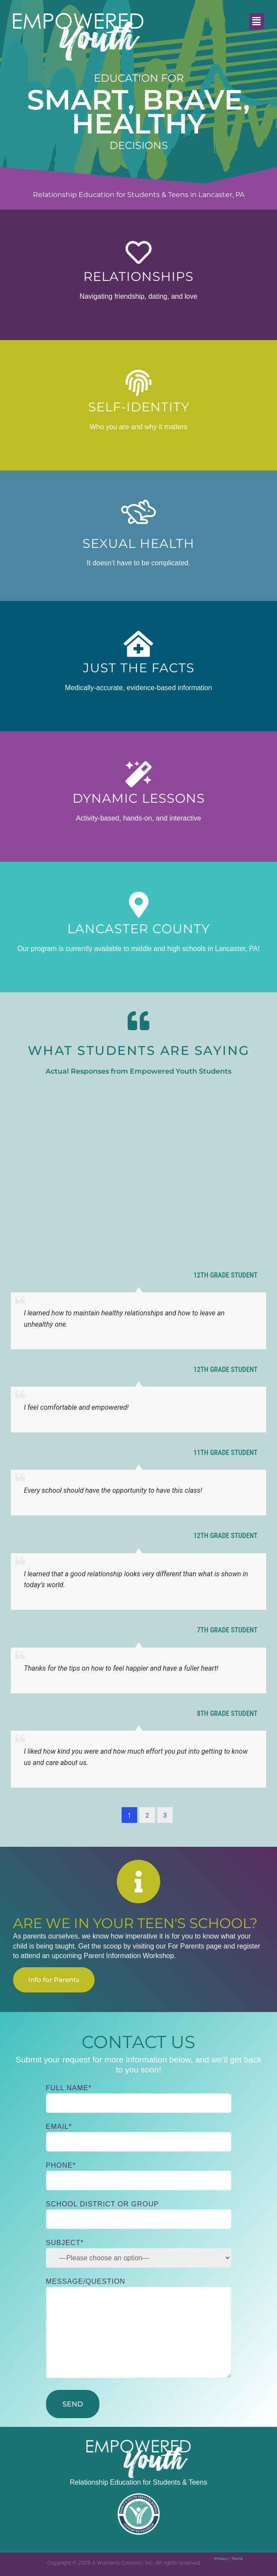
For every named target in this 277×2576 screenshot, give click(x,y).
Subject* (138, 2253)
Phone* (138, 2173)
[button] (256, 21)
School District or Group (138, 2211)
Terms (237, 2558)
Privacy (221, 2558)
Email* (138, 2134)
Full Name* (138, 2095)
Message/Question (138, 2328)
